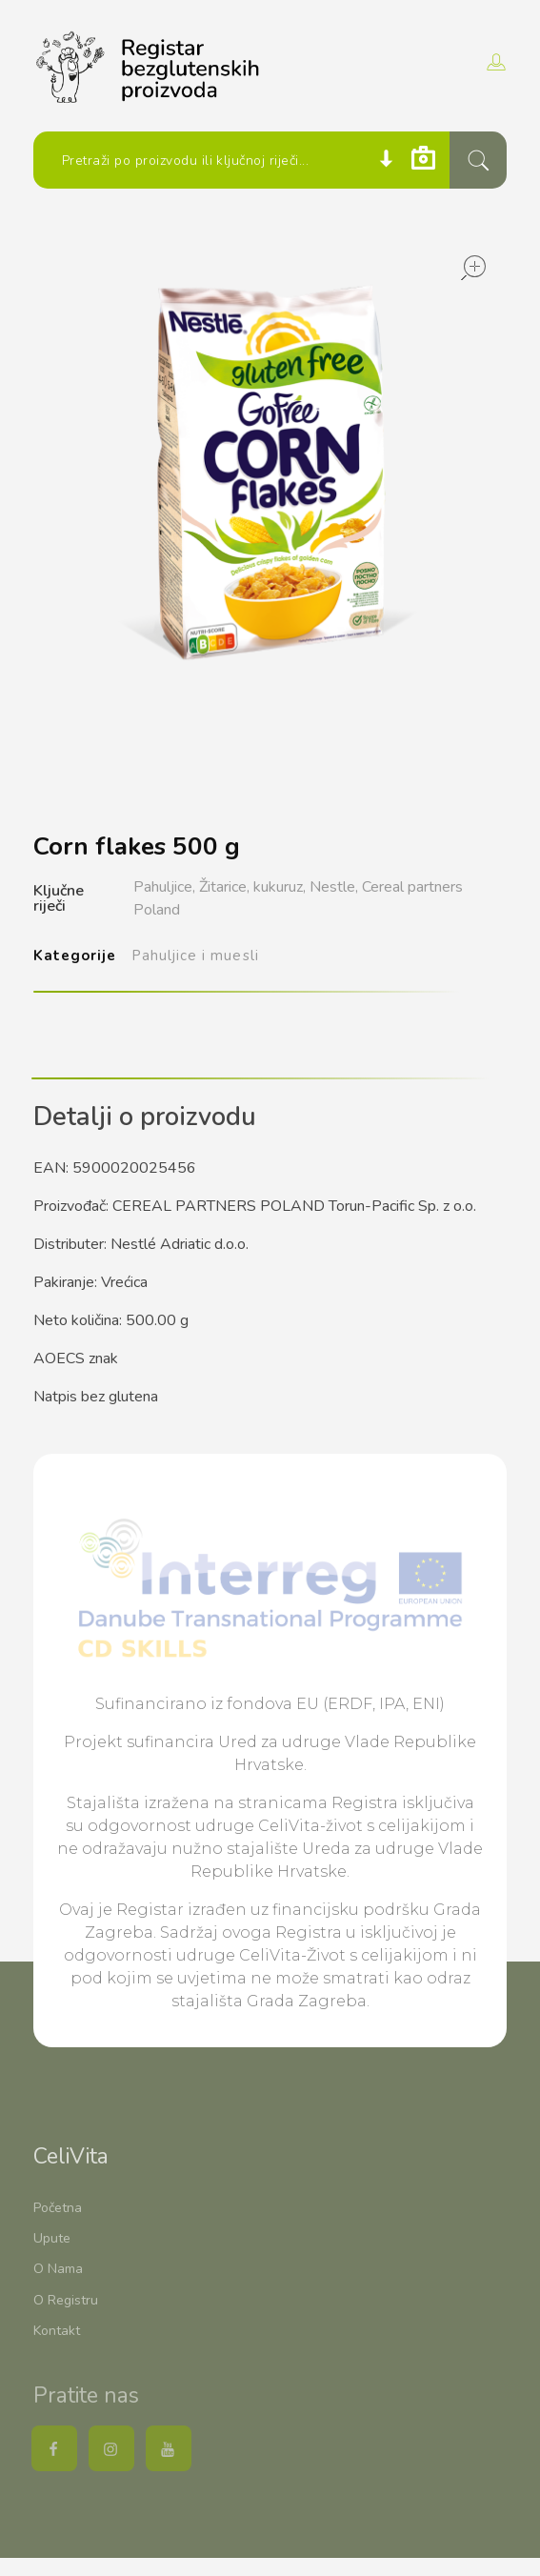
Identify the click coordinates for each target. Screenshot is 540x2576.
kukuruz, (279, 886)
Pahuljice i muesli (194, 955)
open (473, 267)
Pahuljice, (164, 886)
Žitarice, (224, 886)
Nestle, (334, 886)
